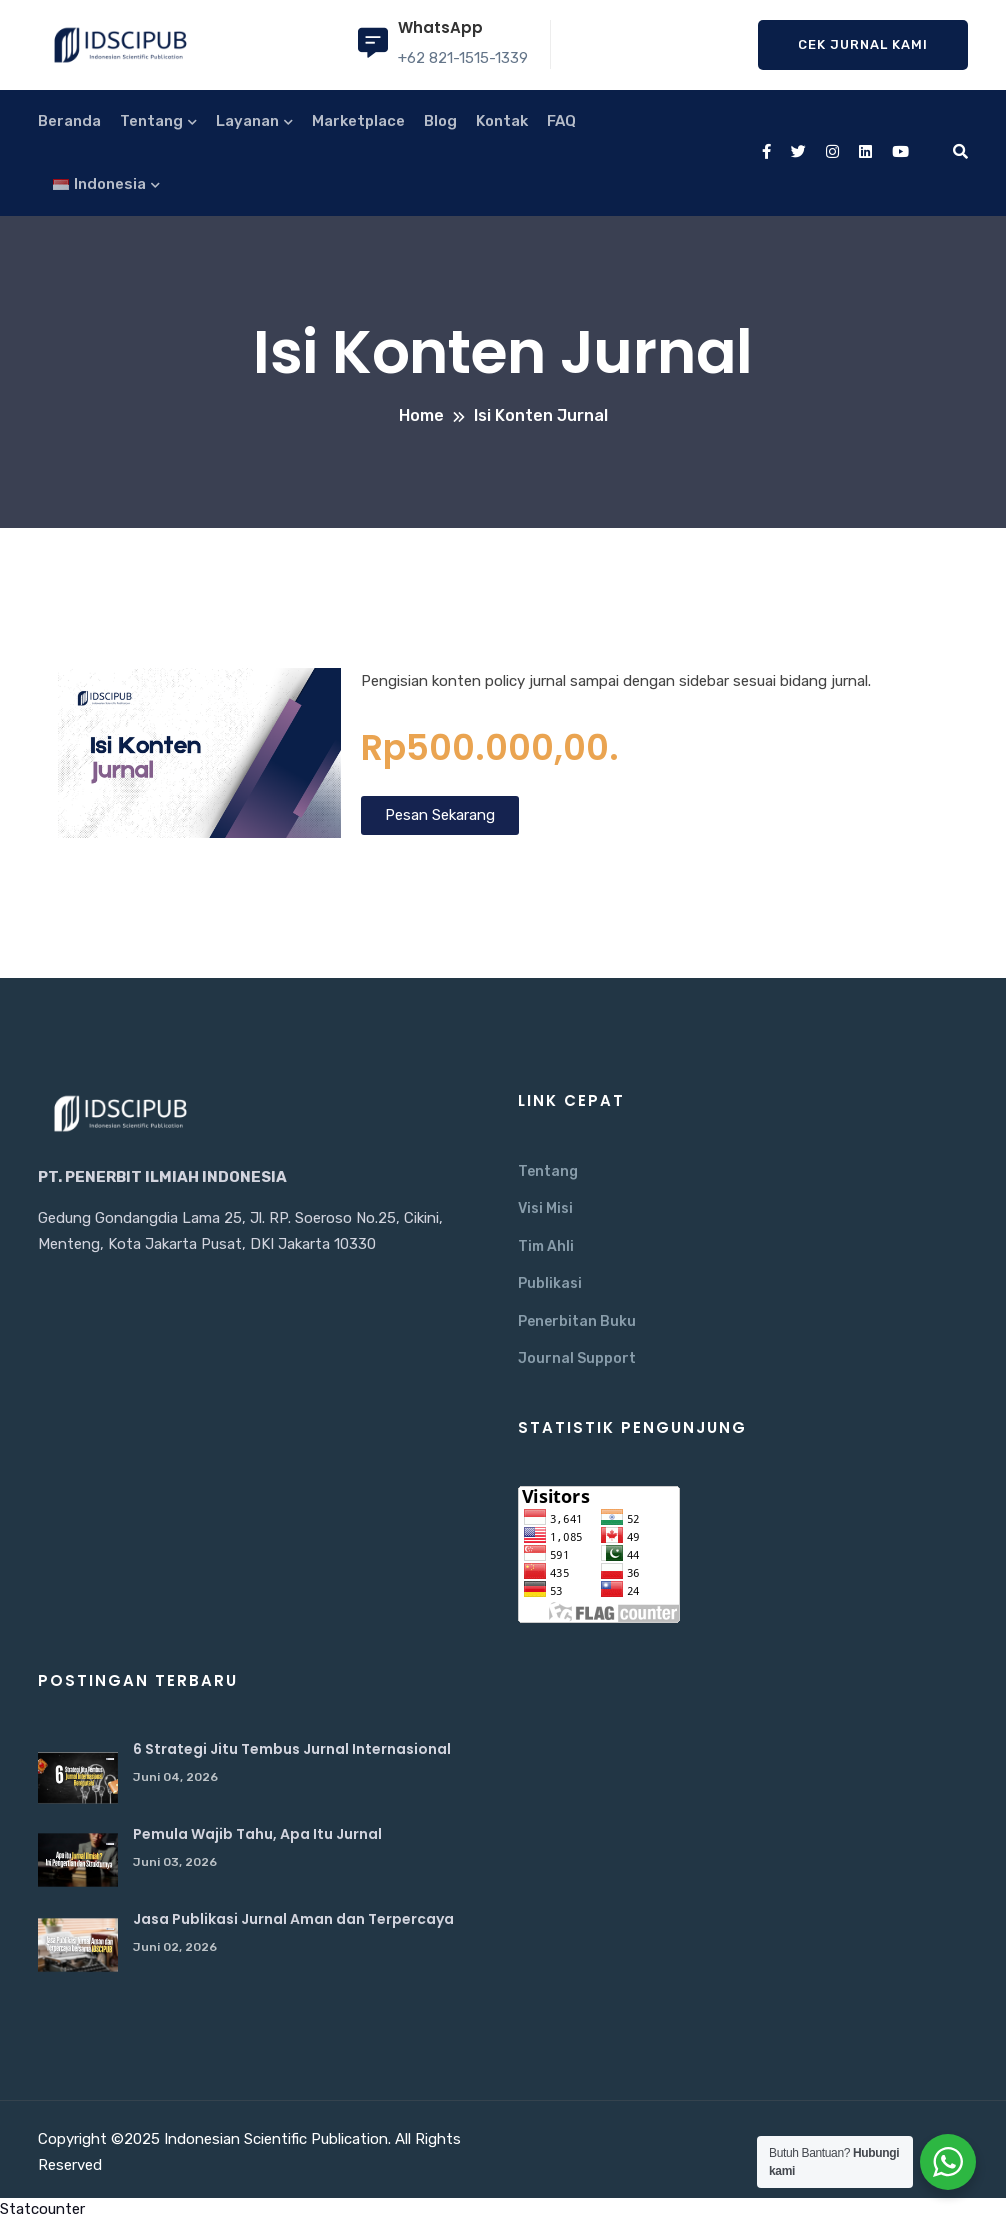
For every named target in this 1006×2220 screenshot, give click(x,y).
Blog (440, 121)
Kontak (502, 121)
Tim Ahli (546, 1246)
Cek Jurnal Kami (863, 44)
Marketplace (358, 121)
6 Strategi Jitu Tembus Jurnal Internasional (292, 1749)
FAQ (561, 121)
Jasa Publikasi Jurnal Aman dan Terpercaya (293, 1919)
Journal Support (577, 1358)
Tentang (151, 121)
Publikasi (550, 1283)
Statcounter (42, 2209)
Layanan (247, 121)
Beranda (69, 121)
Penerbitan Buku (577, 1321)
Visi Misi (545, 1208)
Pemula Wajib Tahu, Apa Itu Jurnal (257, 1834)
